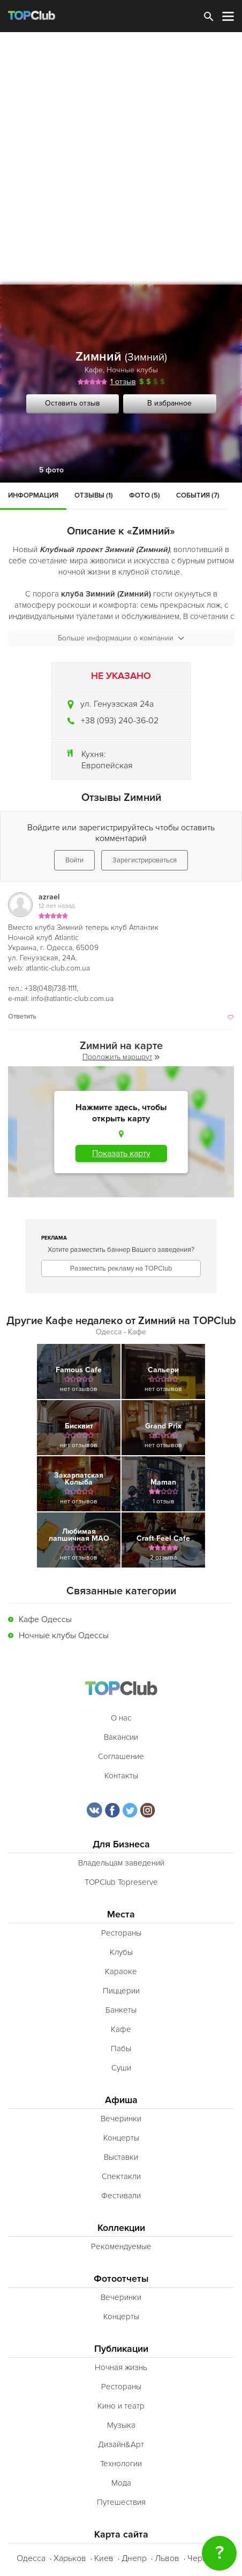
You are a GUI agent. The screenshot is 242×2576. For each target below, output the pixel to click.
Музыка (121, 2425)
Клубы (121, 1952)
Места (121, 1914)
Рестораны (121, 1933)
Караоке (121, 1971)
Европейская (107, 765)
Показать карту (121, 1153)
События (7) (198, 495)
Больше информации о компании (121, 638)
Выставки (121, 2157)
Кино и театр (121, 2406)
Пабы (121, 2048)
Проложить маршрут (121, 1056)
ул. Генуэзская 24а (117, 704)
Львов (167, 2558)
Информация (33, 495)
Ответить (22, 1016)
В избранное (169, 403)
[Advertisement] (121, 158)
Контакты (121, 1775)
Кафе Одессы (45, 1619)
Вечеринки (121, 2118)
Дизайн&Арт (121, 2444)
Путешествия (121, 2502)
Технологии (121, 2463)
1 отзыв (123, 381)
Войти (74, 860)
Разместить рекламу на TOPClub (121, 1268)
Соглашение (121, 1756)
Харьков (70, 2558)
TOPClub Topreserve (121, 1882)
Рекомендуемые (121, 2246)
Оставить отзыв (72, 403)
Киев (104, 2558)
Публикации (121, 2349)
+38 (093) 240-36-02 (119, 720)
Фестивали (121, 2195)
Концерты (121, 2138)
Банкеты (121, 2010)
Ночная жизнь (121, 2367)
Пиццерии (121, 1990)
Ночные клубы (132, 369)
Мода (121, 2483)
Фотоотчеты (121, 2278)
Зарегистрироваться (144, 860)
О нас (121, 1718)
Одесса (31, 2558)
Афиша (121, 2100)
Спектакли (121, 2176)
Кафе (94, 369)
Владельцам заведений (121, 1863)
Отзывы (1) (93, 495)
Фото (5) (144, 495)
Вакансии (121, 1737)
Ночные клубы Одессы (64, 1635)
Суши (121, 2067)
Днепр (134, 2558)
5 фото (51, 470)
